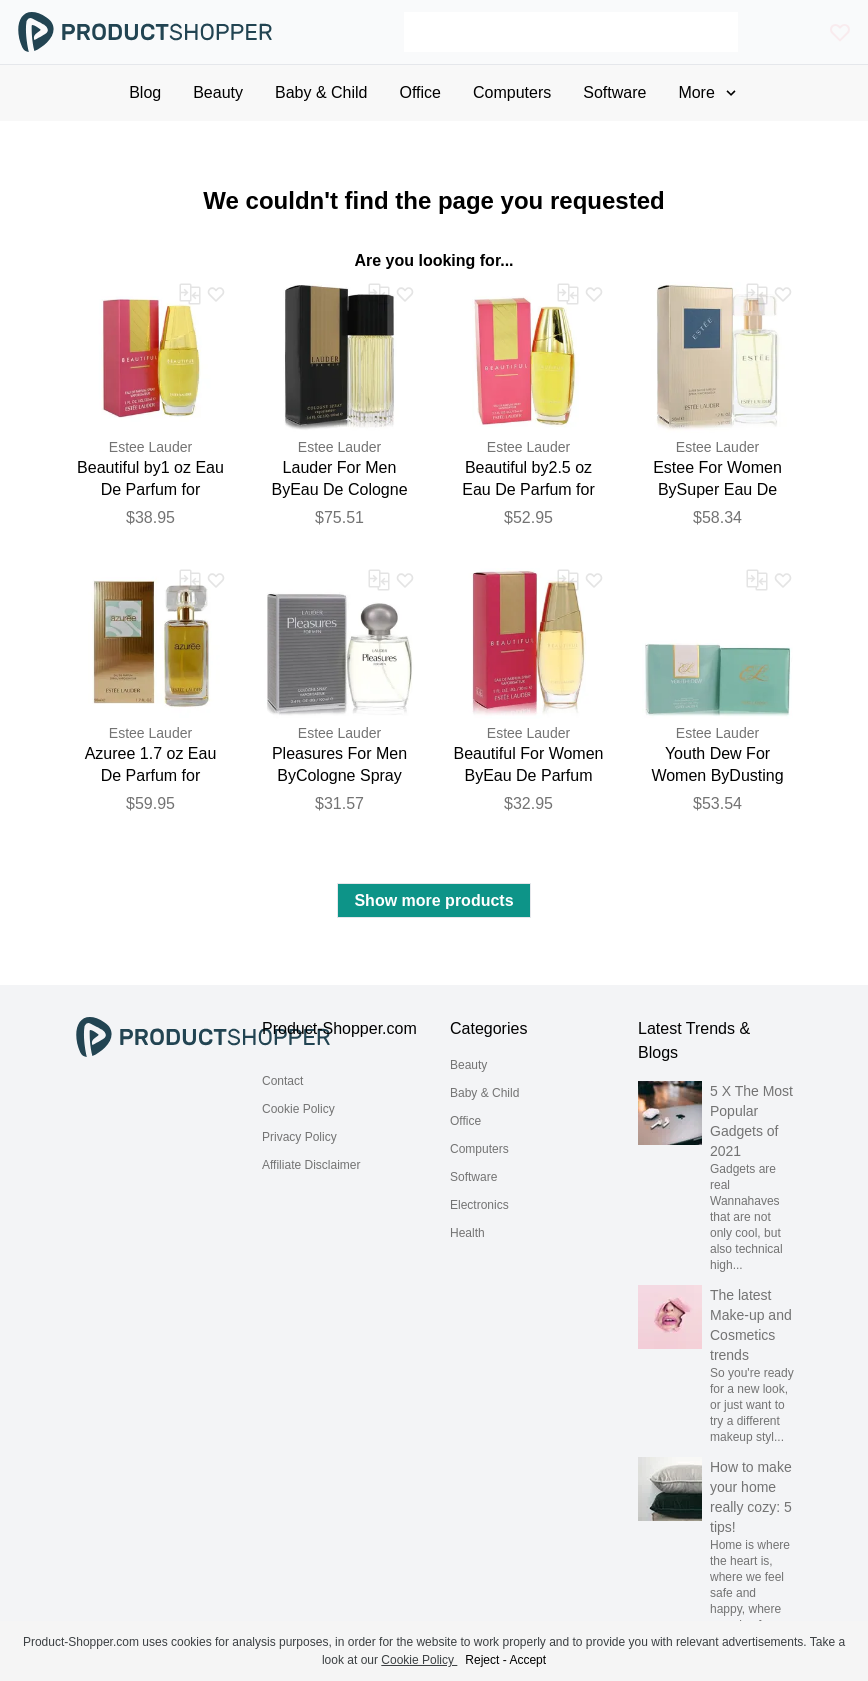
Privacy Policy (299, 1137)
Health (467, 1233)
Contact (282, 1081)
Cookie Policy (298, 1109)
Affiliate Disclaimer (311, 1165)
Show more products (433, 900)
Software (473, 1177)
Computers (479, 1149)
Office (465, 1121)
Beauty (468, 1065)
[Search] (571, 32)
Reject (482, 1660)
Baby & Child (484, 1093)
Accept (527, 1660)
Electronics (479, 1205)
